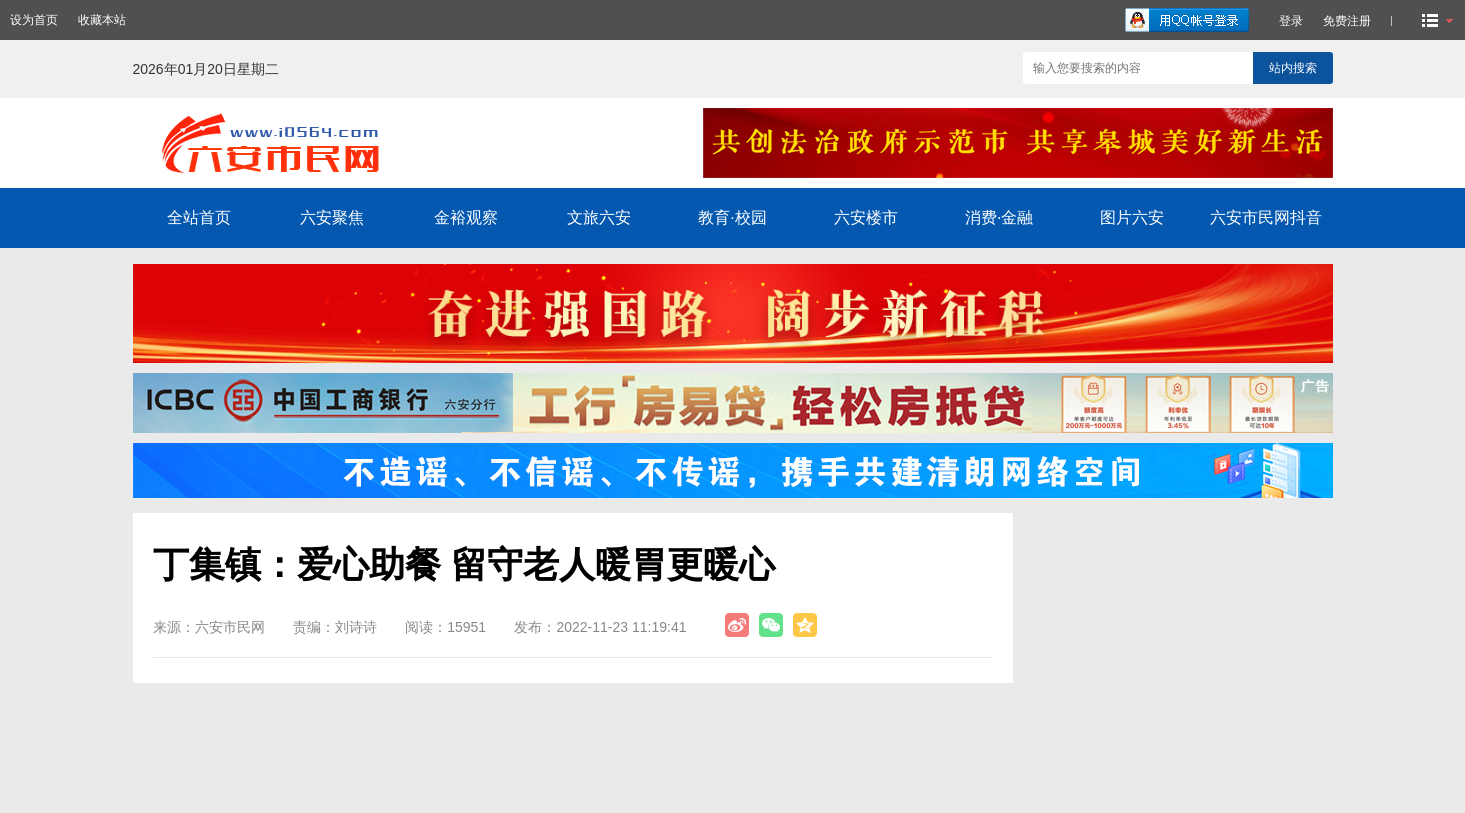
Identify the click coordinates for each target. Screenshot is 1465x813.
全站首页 (199, 217)
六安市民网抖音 (1266, 217)
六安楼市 (866, 217)
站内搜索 (1293, 68)
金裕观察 (466, 217)
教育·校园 (732, 217)
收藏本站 (102, 20)
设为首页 (34, 20)
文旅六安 (599, 217)
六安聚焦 (332, 217)
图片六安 (1132, 217)
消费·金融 (999, 217)
